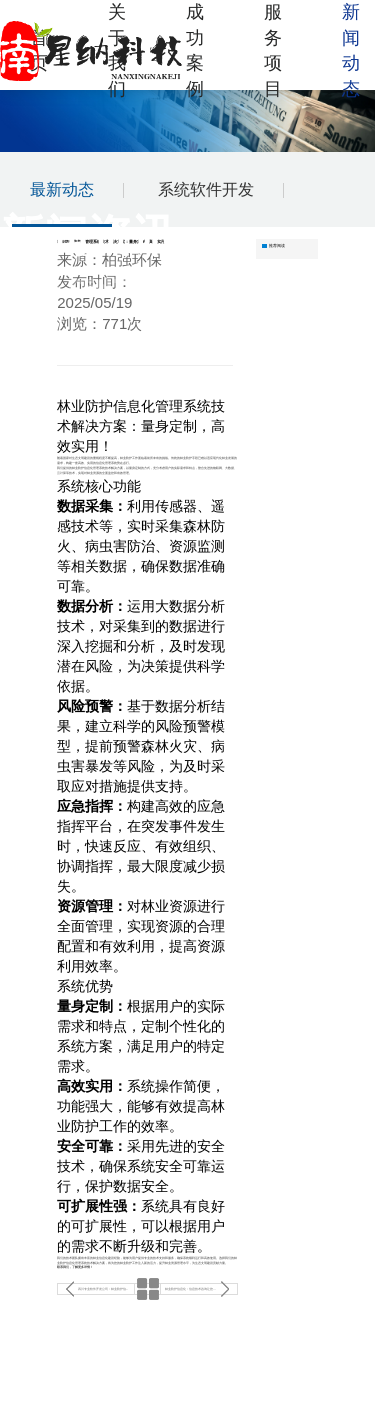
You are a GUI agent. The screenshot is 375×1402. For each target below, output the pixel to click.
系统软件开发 (206, 189)
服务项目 (273, 50)
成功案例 (195, 50)
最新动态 (62, 189)
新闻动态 (351, 50)
